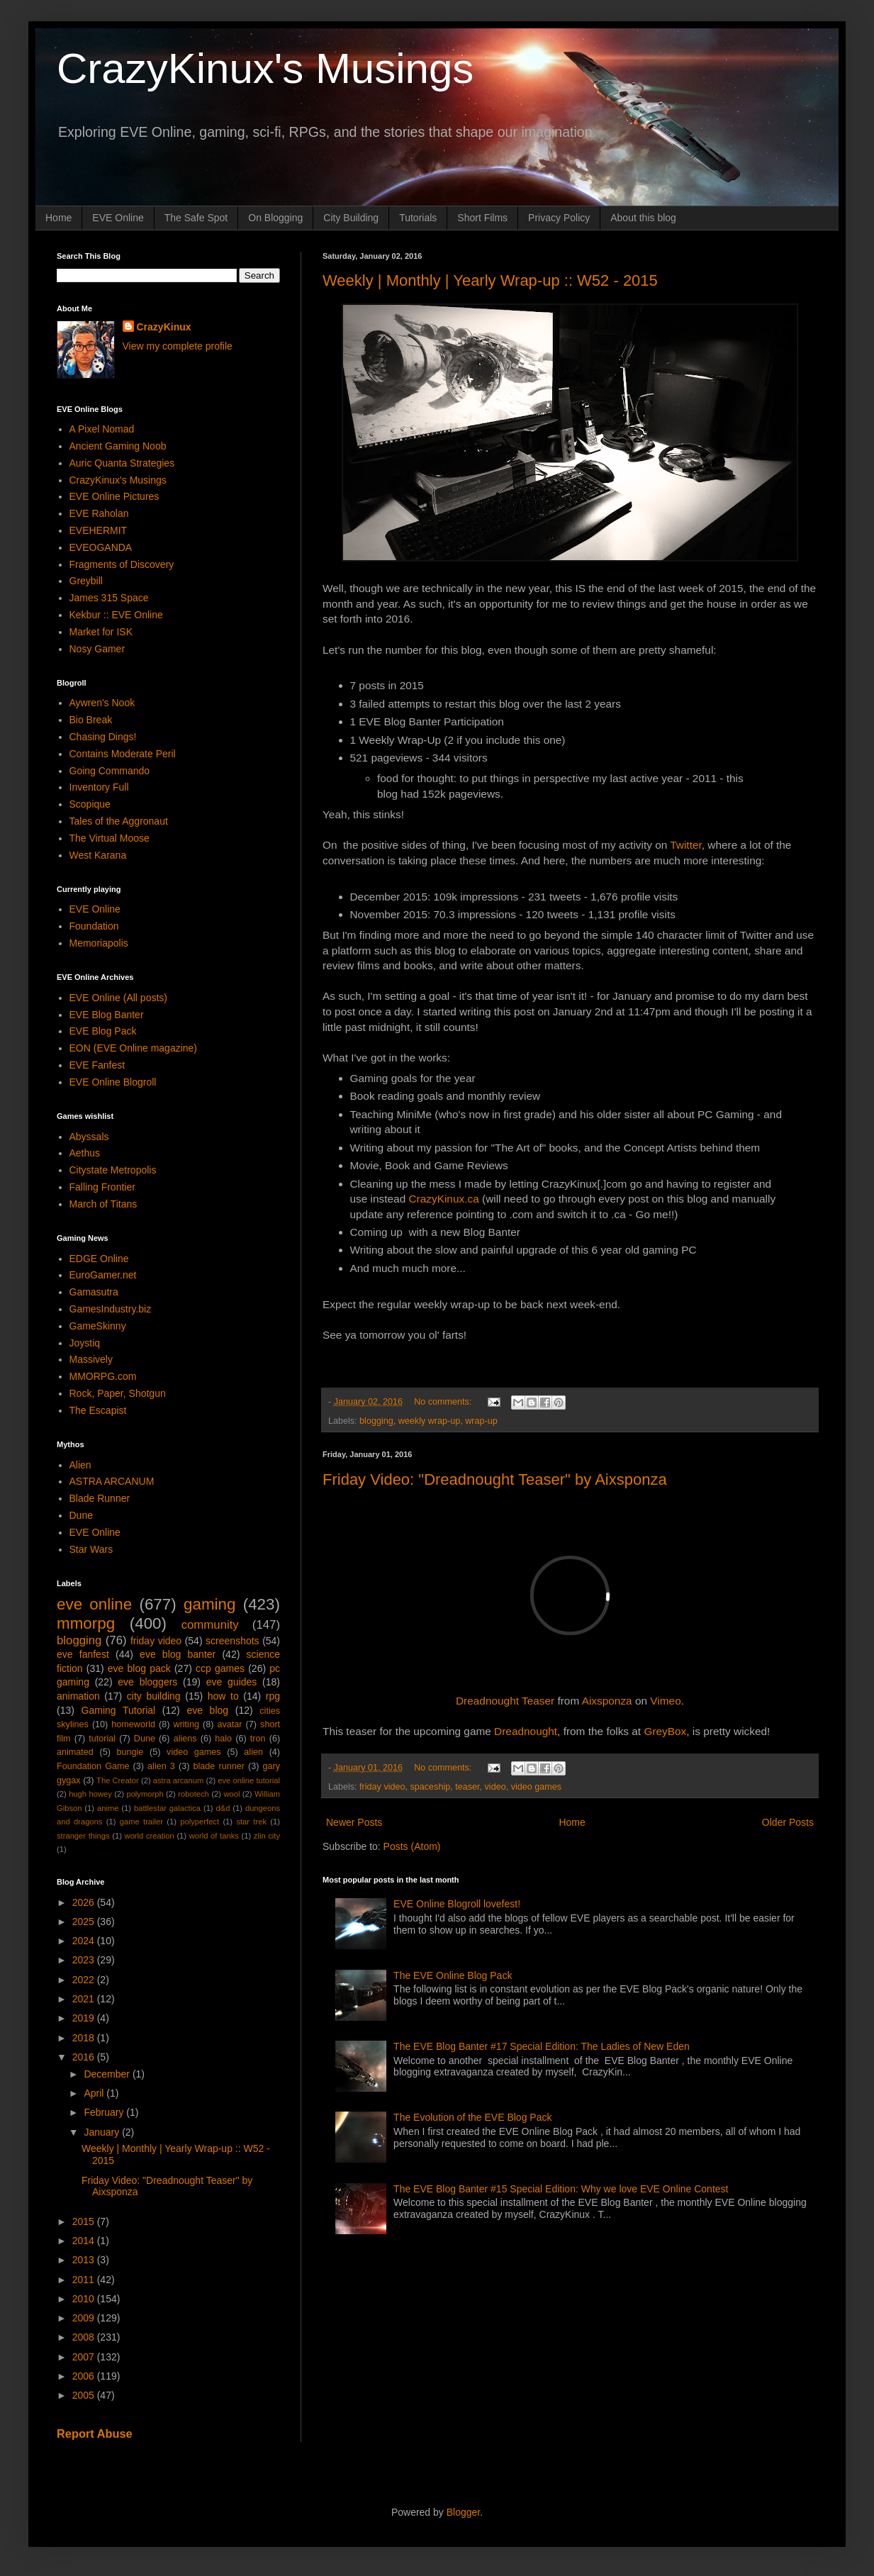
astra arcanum (178, 1780)
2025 (84, 1921)
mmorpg (86, 1623)
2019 (84, 2018)
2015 (84, 2221)
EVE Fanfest (97, 1065)
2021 (84, 1999)
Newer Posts (354, 1822)
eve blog (207, 1710)
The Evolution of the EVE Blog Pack (472, 2117)
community (210, 1625)
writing (186, 1724)
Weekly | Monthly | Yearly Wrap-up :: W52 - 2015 (490, 280)
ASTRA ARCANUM (112, 1481)
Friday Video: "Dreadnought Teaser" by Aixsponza (495, 1479)
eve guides (231, 1682)
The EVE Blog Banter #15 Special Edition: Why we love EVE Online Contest (560, 2189)
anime (107, 1808)
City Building (351, 217)
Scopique (90, 804)
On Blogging (275, 217)
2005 (84, 2395)
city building (154, 1696)
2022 (84, 1979)
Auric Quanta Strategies (122, 463)
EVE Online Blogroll (113, 1082)
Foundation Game (93, 1766)
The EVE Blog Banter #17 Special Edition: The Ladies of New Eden (541, 2046)
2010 (84, 2298)
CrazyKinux (164, 327)
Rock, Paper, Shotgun (117, 1393)
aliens (185, 1739)
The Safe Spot (196, 217)
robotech (193, 1794)
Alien (80, 1465)
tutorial (102, 1739)
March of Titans (103, 1204)
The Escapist (98, 1410)
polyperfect (199, 1821)
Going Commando (109, 770)
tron (258, 1739)
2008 (84, 2337)
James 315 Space (109, 597)
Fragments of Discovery (121, 564)
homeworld (133, 1724)
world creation (149, 1835)
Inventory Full (99, 787)
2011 (84, 2279)
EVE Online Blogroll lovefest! (456, 1903)
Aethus (85, 1153)
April (95, 2093)
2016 (84, 2057)
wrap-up (481, 1421)
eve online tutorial (249, 1780)
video (495, 1787)
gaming (209, 1604)
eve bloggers (147, 1682)
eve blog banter (177, 1654)
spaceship (430, 1787)
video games (536, 1787)
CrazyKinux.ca (444, 1199)
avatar (230, 1724)
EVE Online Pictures (114, 496)
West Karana (98, 855)
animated (75, 1752)
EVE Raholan (99, 513)
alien (253, 1752)
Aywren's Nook (102, 702)
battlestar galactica (167, 1808)
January (103, 2132)
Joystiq (85, 1343)
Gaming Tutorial (119, 1710)
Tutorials (418, 217)
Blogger (463, 2512)
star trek (251, 1821)
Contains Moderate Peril (122, 753)
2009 (84, 2318)
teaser (467, 1787)
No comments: (444, 1402)
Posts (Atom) (412, 1846)
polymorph (144, 1794)
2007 (84, 2357)
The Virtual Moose (109, 838)
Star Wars (91, 1549)
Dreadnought (525, 1731)
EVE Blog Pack (103, 1031)
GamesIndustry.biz (110, 1309)
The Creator (117, 1780)
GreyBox (665, 1731)
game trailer (141, 1821)
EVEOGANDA (101, 547)
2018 (84, 2037)
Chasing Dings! (103, 736)
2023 (84, 1960)
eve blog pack (139, 1668)
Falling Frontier (102, 1187)
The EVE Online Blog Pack (452, 1975)
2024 (84, 1940)
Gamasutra (93, 1292)
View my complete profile (177, 346)
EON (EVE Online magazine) (133, 1048)
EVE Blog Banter (106, 1014)
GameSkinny (97, 1326)
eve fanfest (83, 1654)
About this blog (643, 217)
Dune (81, 1515)
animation (78, 1696)
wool (231, 1794)
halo (223, 1739)
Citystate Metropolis (113, 1170)
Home (58, 217)
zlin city (267, 1835)
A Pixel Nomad (102, 429)
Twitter (685, 845)
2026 (84, 1902)
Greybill (86, 580)
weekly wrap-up (429, 1421)
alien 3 (161, 1766)
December (108, 2074)
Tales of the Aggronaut (118, 821)
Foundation (94, 926)
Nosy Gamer (97, 648)
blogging (376, 1421)
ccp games (220, 1668)
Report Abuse (95, 2433)
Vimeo (665, 1701)
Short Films (482, 217)
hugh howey (90, 1794)
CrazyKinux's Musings (265, 68)
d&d (223, 1808)
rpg (273, 1696)
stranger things (83, 1835)
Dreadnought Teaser (505, 1701)
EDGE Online (99, 1258)
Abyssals (89, 1136)
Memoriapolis (98, 943)
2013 (84, 2259)
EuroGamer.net (103, 1275)
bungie (130, 1752)
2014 (84, 2240)
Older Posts (788, 1822)
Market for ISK (101, 631)
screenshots (232, 1640)
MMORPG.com (103, 1376)
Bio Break (91, 719)
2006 (84, 2376)
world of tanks (214, 1835)
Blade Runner (99, 1498)
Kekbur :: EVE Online (116, 614)
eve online (94, 1604)
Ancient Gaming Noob (118, 446)
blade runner (219, 1766)
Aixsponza (607, 1701)
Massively (91, 1359)
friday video (382, 1787)
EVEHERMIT (98, 530)
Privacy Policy (559, 217)
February (105, 2112)
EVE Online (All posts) (118, 997)
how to (223, 1696)
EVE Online (117, 217)
